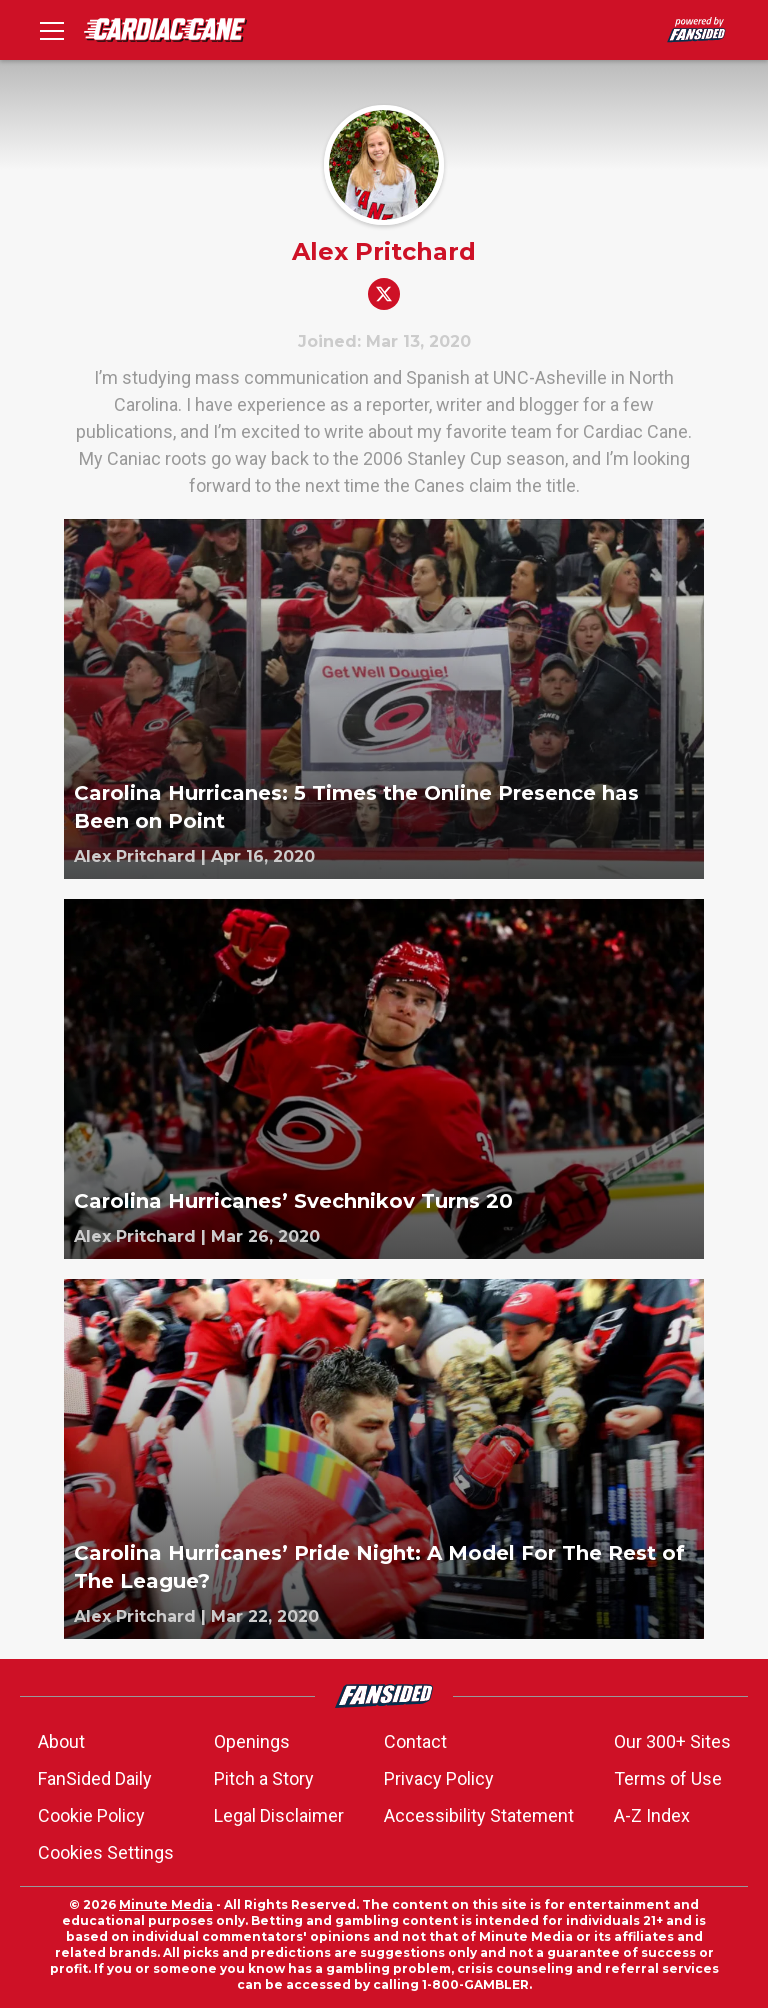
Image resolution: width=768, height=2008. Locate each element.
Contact (415, 1741)
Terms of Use (668, 1778)
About (61, 1741)
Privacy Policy (439, 1778)
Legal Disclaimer (279, 1815)
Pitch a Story (264, 1778)
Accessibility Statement (479, 1815)
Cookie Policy (91, 1815)
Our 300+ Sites (672, 1741)
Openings (252, 1741)
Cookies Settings (106, 1852)
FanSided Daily (95, 1778)
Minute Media (166, 1904)
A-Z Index (652, 1815)
